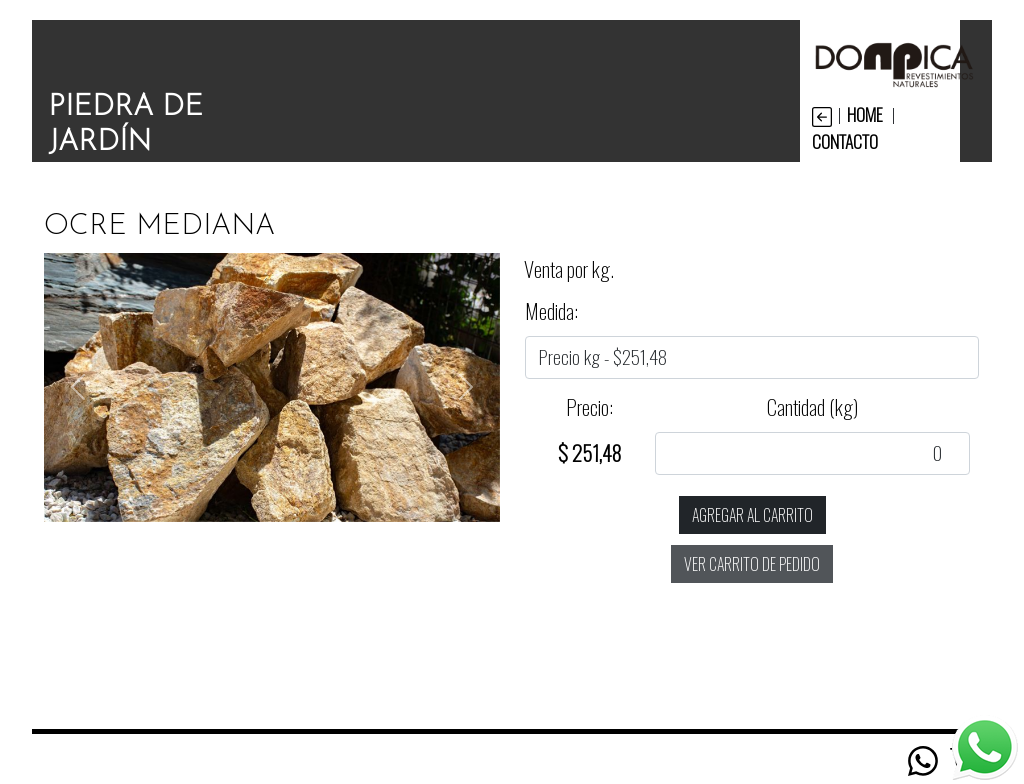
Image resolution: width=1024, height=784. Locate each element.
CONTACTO (845, 141)
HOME (865, 114)
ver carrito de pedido (752, 564)
